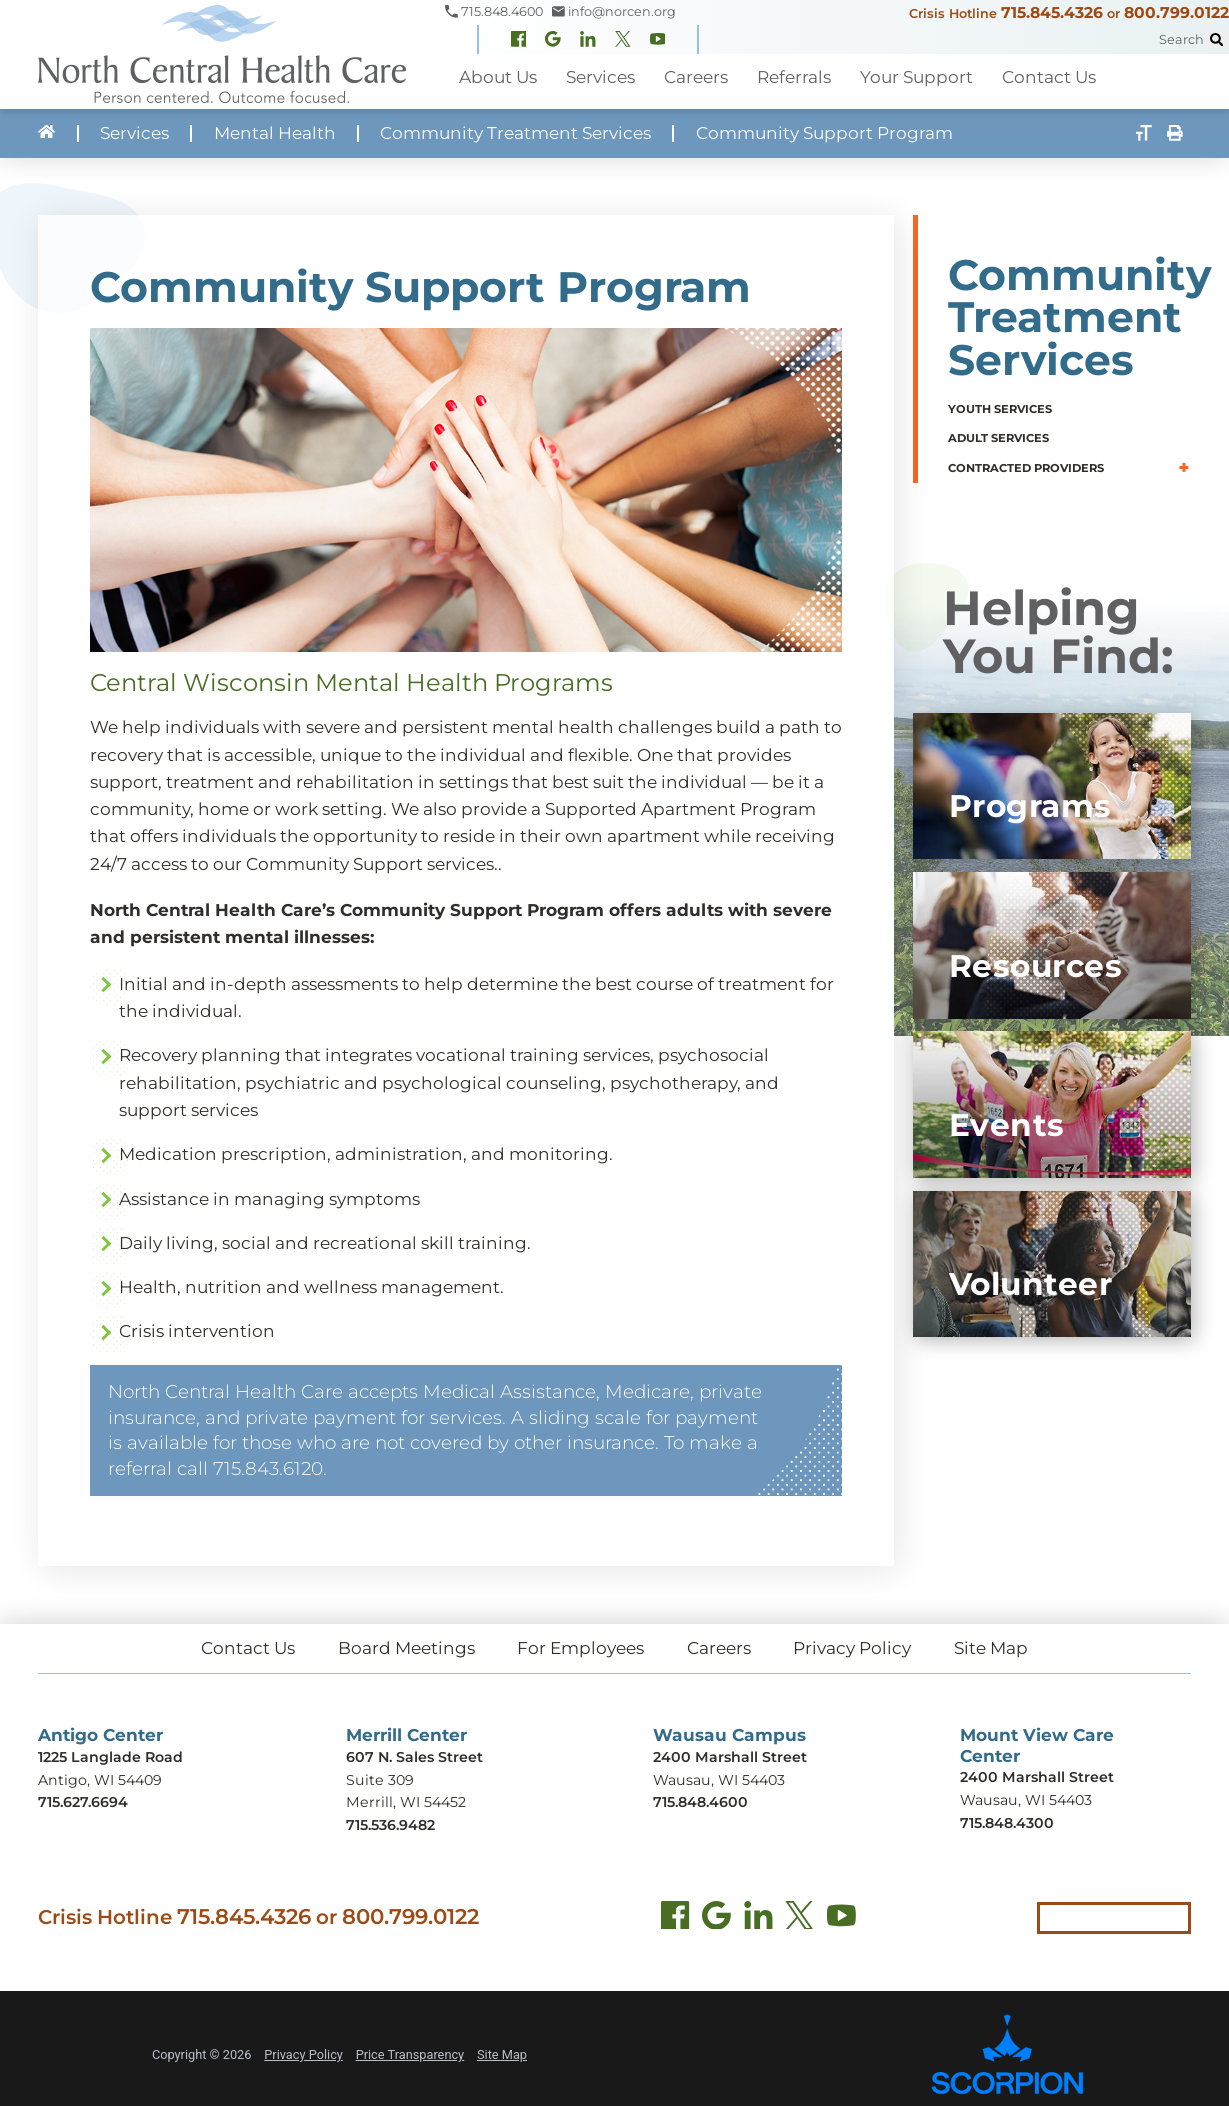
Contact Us (248, 1648)
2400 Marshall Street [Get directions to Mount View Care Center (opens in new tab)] (1037, 1777)
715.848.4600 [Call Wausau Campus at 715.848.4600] (700, 1802)
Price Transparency (410, 2054)
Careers (719, 1648)
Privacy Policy (852, 1648)
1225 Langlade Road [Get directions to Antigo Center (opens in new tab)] (110, 1757)
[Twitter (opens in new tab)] (799, 1918)
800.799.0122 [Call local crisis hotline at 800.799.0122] (410, 1916)
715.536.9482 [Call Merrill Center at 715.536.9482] (390, 1825)
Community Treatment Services (515, 133)
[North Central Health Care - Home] (222, 54)
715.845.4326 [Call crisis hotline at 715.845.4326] (244, 1916)
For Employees (580, 1648)
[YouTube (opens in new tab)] (841, 1918)
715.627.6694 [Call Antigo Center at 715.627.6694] (83, 1802)
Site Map (991, 1648)
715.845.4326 (1052, 12)
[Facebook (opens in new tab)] (675, 1918)
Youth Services (1000, 409)
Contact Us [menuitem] (1045, 77)
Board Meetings (406, 1648)
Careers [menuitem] (695, 77)
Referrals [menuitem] (792, 77)
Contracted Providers (1026, 468)
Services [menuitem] (599, 77)
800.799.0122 (1176, 12)
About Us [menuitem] (498, 77)
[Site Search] (1216, 39)
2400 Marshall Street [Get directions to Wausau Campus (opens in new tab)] (730, 1757)
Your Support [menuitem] (913, 77)
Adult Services (998, 438)
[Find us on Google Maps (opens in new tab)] (716, 1918)
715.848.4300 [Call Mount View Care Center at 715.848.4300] (1007, 1823)
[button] (1184, 468)
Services (134, 133)
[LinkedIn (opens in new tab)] (758, 1918)
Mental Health (275, 133)
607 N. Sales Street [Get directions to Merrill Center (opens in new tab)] (414, 1757)
